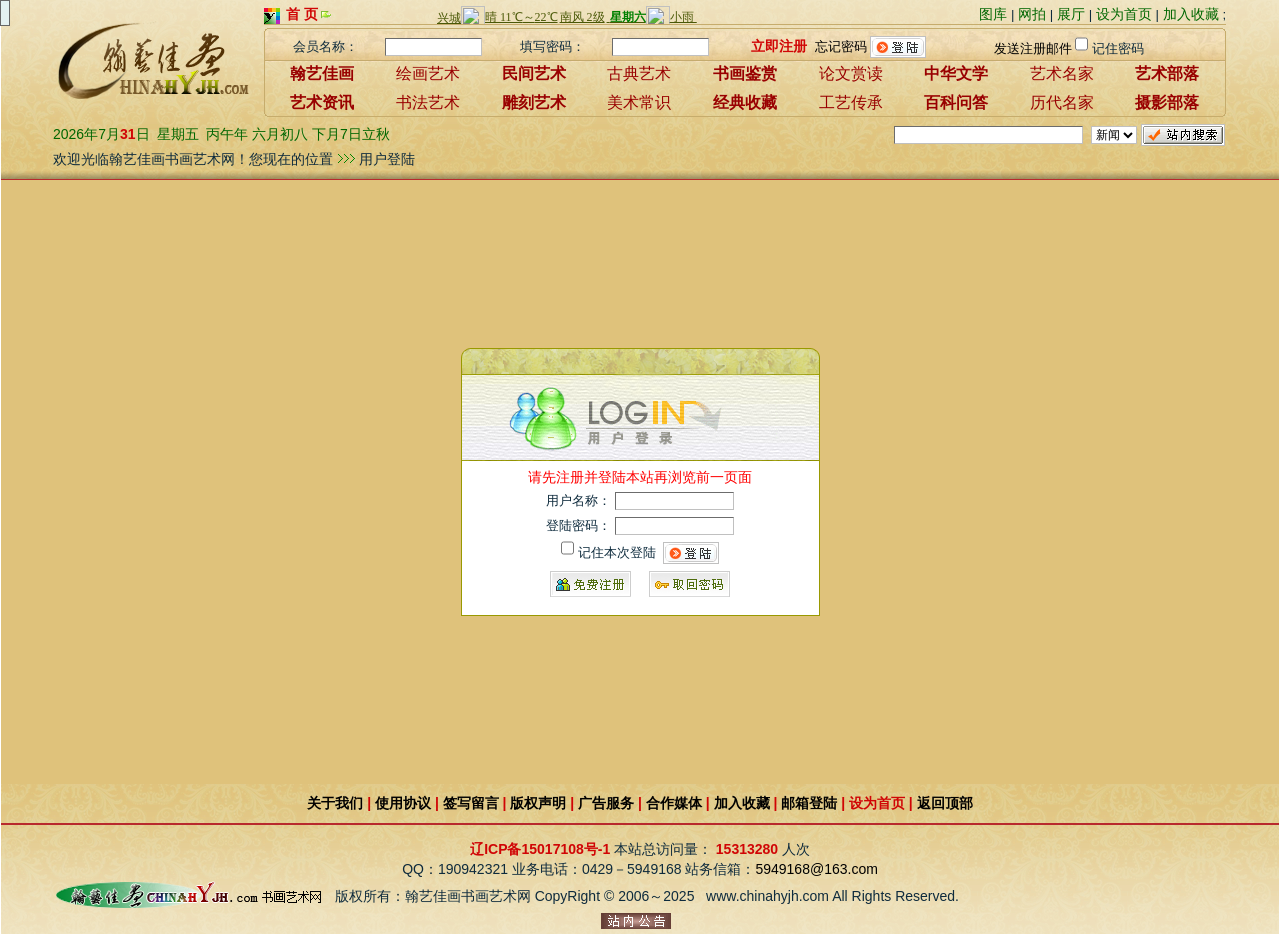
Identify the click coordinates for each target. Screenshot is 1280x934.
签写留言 (471, 803)
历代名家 (1062, 102)
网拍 (1032, 14)
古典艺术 (639, 73)
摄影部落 (1167, 102)
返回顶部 (945, 803)
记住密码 (1118, 48)
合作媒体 (674, 803)
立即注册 (779, 45)
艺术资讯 (322, 102)
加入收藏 (1191, 14)
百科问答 (956, 102)
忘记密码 (841, 45)
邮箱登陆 (809, 803)
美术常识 (639, 102)
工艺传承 (851, 102)
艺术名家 (1062, 73)
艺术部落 (1167, 73)
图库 (993, 14)
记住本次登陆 (617, 552)
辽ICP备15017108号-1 (540, 849)
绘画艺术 (428, 73)
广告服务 (606, 803)
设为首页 (1124, 14)
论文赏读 (851, 73)
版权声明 (538, 803)
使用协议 (403, 803)
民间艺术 (534, 73)
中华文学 (956, 73)
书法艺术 (428, 102)
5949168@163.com (816, 869)
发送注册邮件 (1033, 48)
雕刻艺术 (534, 102)
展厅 (1071, 14)
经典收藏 (745, 102)
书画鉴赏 (745, 73)
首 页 (302, 14)
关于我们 (335, 803)
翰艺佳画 (322, 73)
